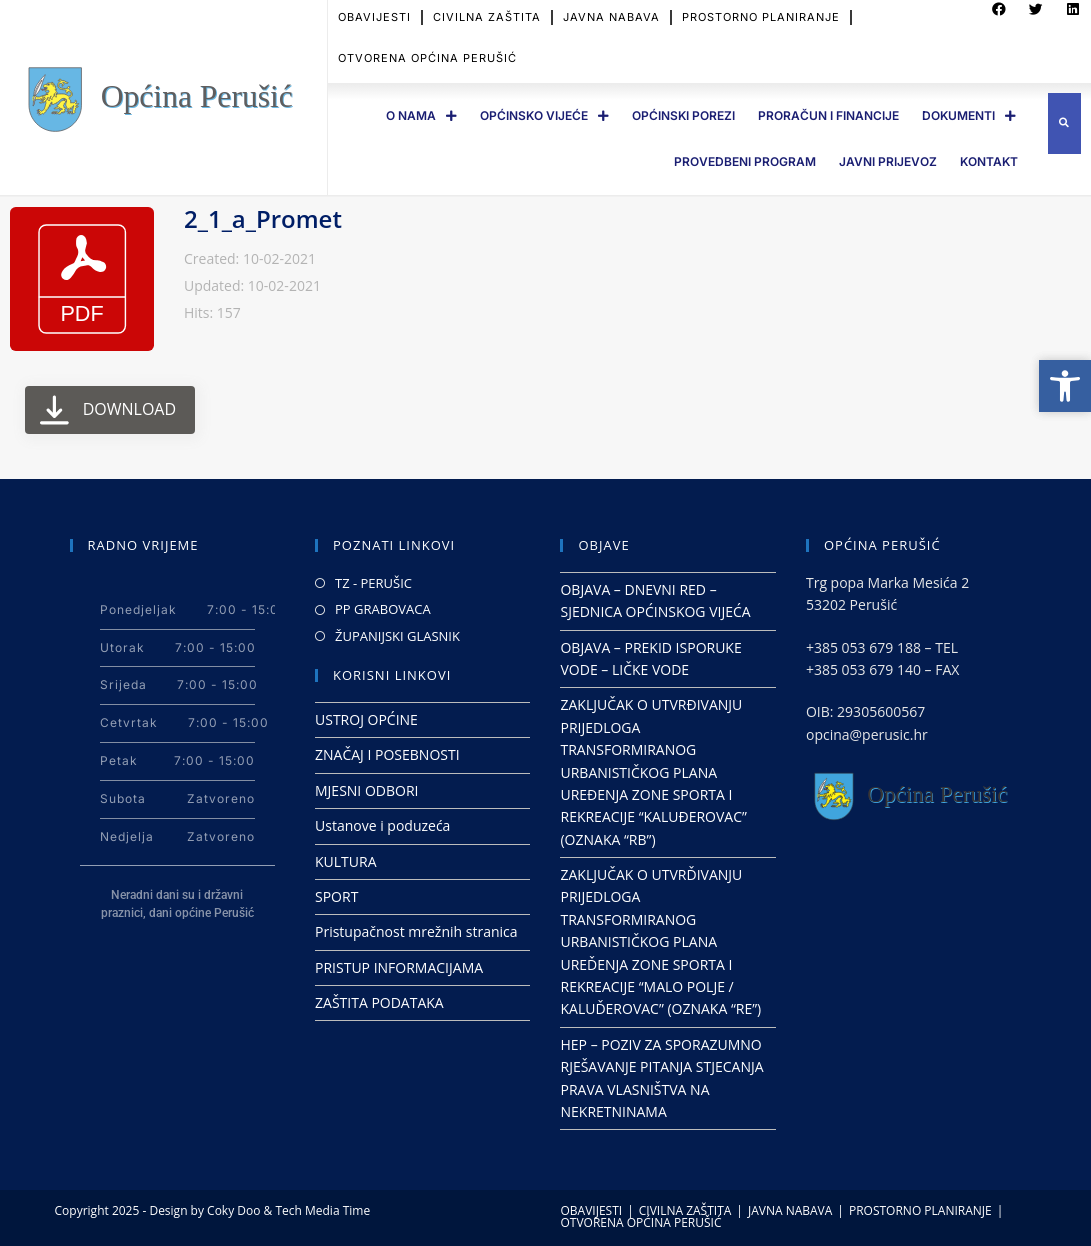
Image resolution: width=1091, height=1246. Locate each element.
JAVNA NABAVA (790, 1210)
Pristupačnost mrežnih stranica (416, 931)
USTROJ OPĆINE (366, 719)
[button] (1064, 123)
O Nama (421, 116)
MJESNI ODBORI (366, 790)
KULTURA (346, 861)
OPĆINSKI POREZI (683, 115)
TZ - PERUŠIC (373, 583)
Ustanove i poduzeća (382, 825)
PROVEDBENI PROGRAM (745, 161)
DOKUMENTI (969, 116)
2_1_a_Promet (263, 218)
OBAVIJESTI (592, 1210)
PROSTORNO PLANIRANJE (920, 1210)
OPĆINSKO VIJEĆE (544, 116)
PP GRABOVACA (383, 609)
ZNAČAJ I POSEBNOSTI (387, 754)
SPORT (336, 896)
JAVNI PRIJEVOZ (888, 161)
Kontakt (989, 161)
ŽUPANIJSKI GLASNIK (397, 636)
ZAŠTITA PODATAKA (379, 1002)
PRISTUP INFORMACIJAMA (399, 967)
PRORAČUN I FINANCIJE (828, 115)
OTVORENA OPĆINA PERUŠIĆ (427, 49)
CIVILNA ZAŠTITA (685, 1210)
